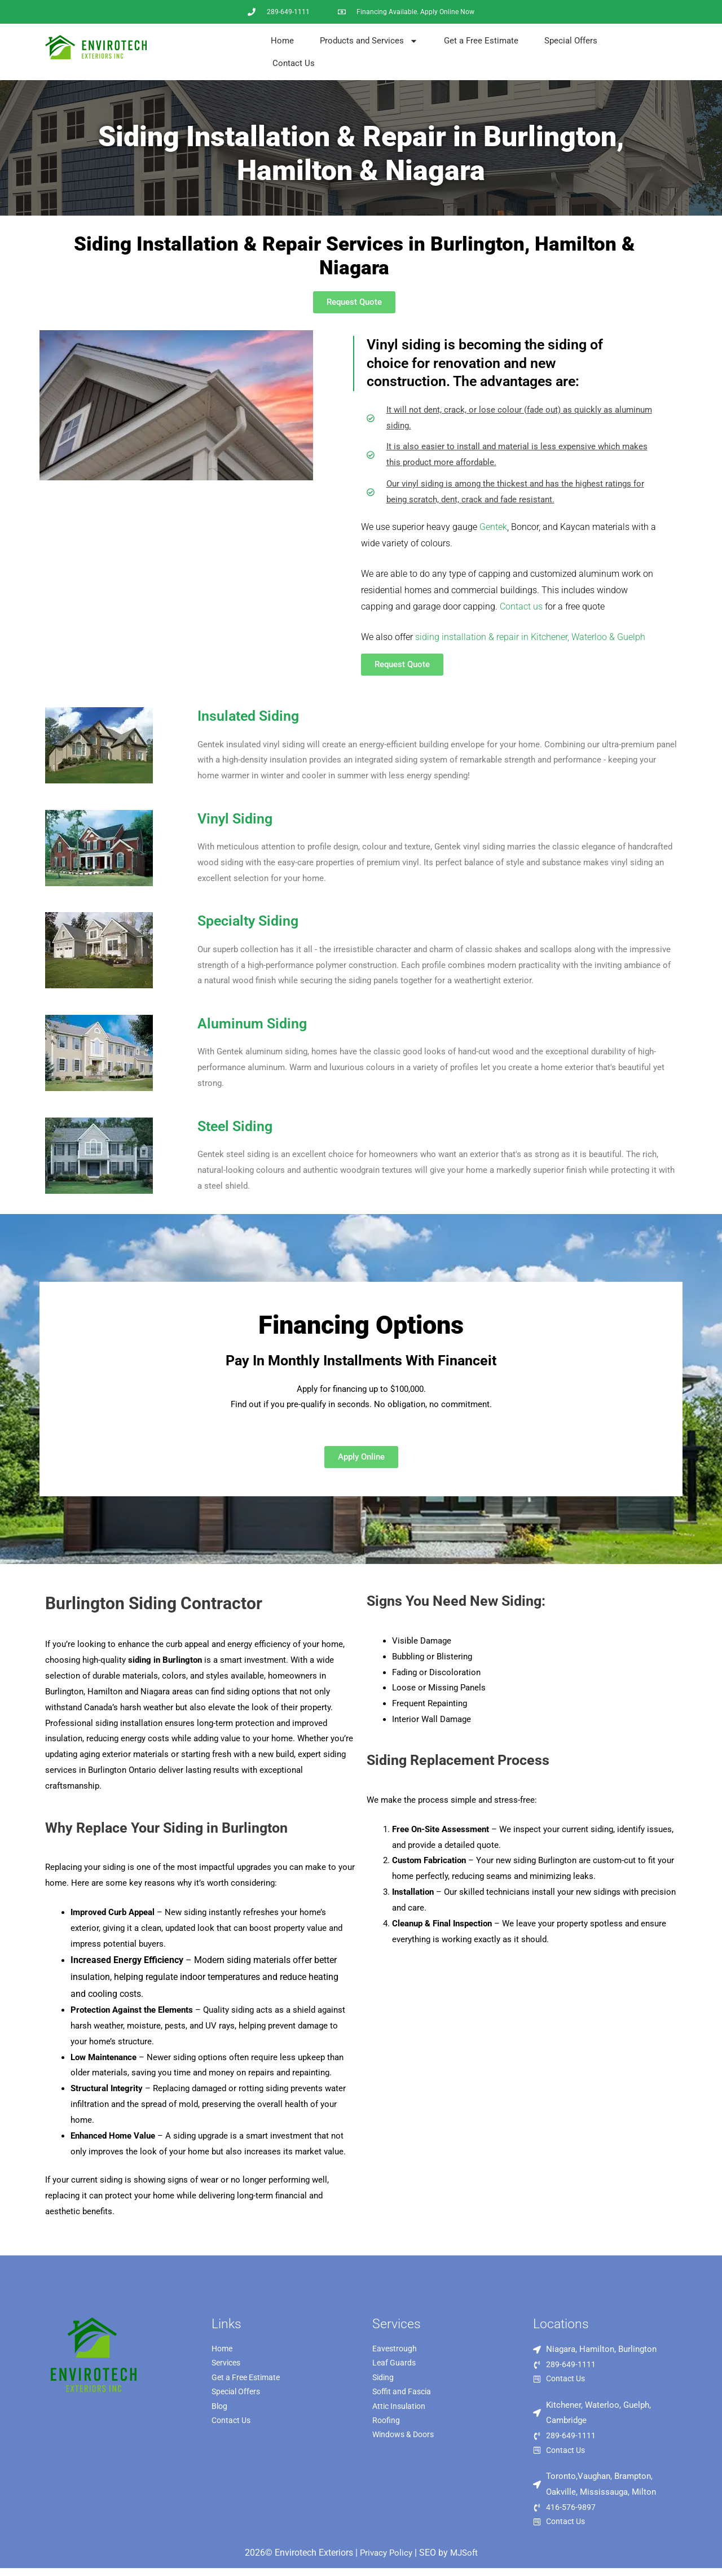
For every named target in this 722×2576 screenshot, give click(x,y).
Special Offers (570, 41)
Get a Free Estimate (481, 41)
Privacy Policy (385, 2560)
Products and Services (369, 41)
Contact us (521, 606)
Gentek (493, 527)
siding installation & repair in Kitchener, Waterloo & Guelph (530, 637)
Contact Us (293, 63)
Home (282, 41)
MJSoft (466, 2560)
